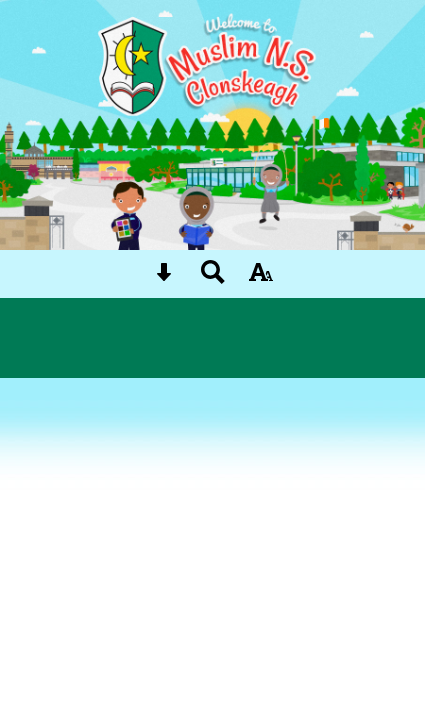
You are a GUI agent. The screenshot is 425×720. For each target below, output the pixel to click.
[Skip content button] (164, 278)
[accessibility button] (261, 278)
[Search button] (213, 278)
